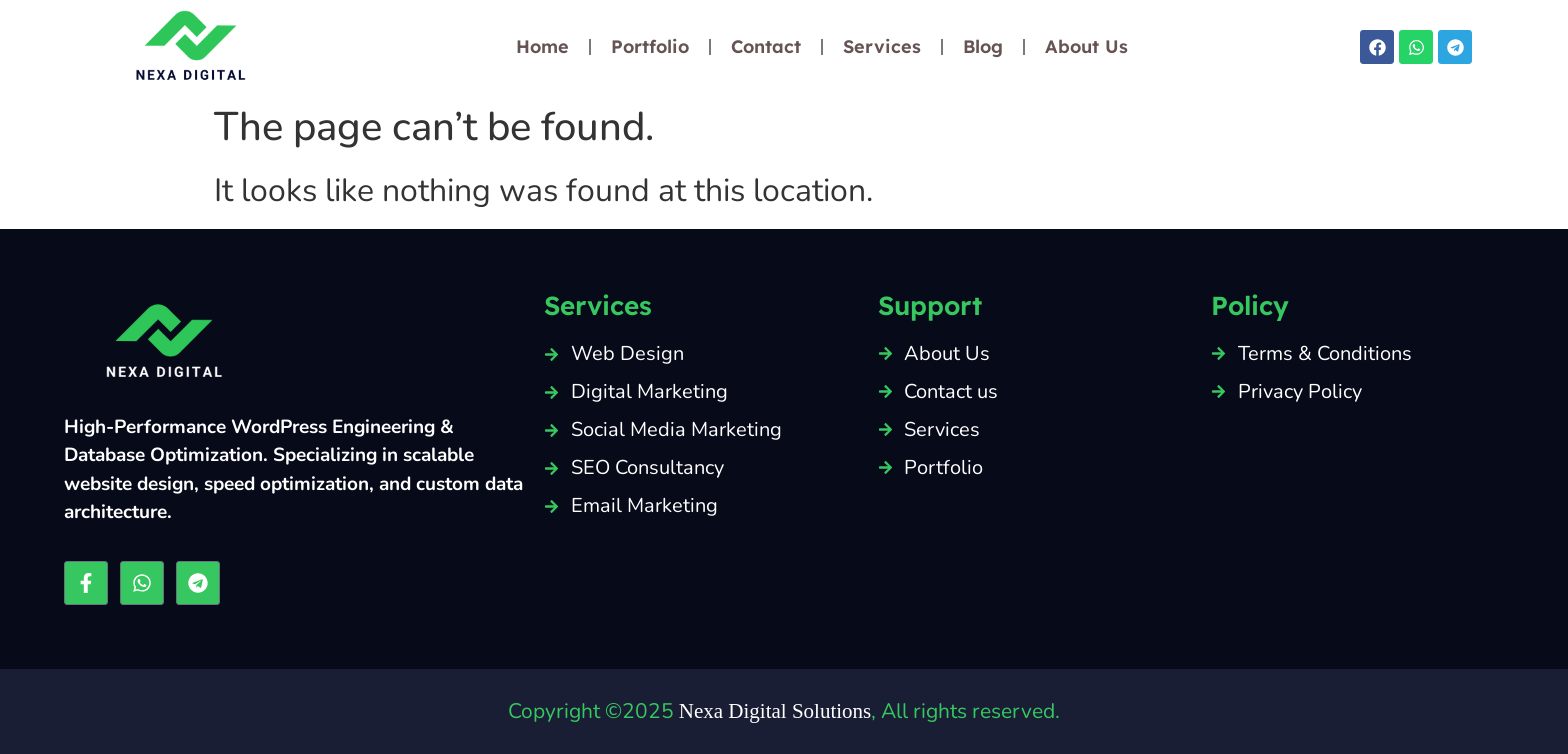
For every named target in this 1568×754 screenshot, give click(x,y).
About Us (1086, 46)
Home (542, 46)
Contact (766, 46)
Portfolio (650, 46)
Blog (983, 46)
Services (882, 46)
